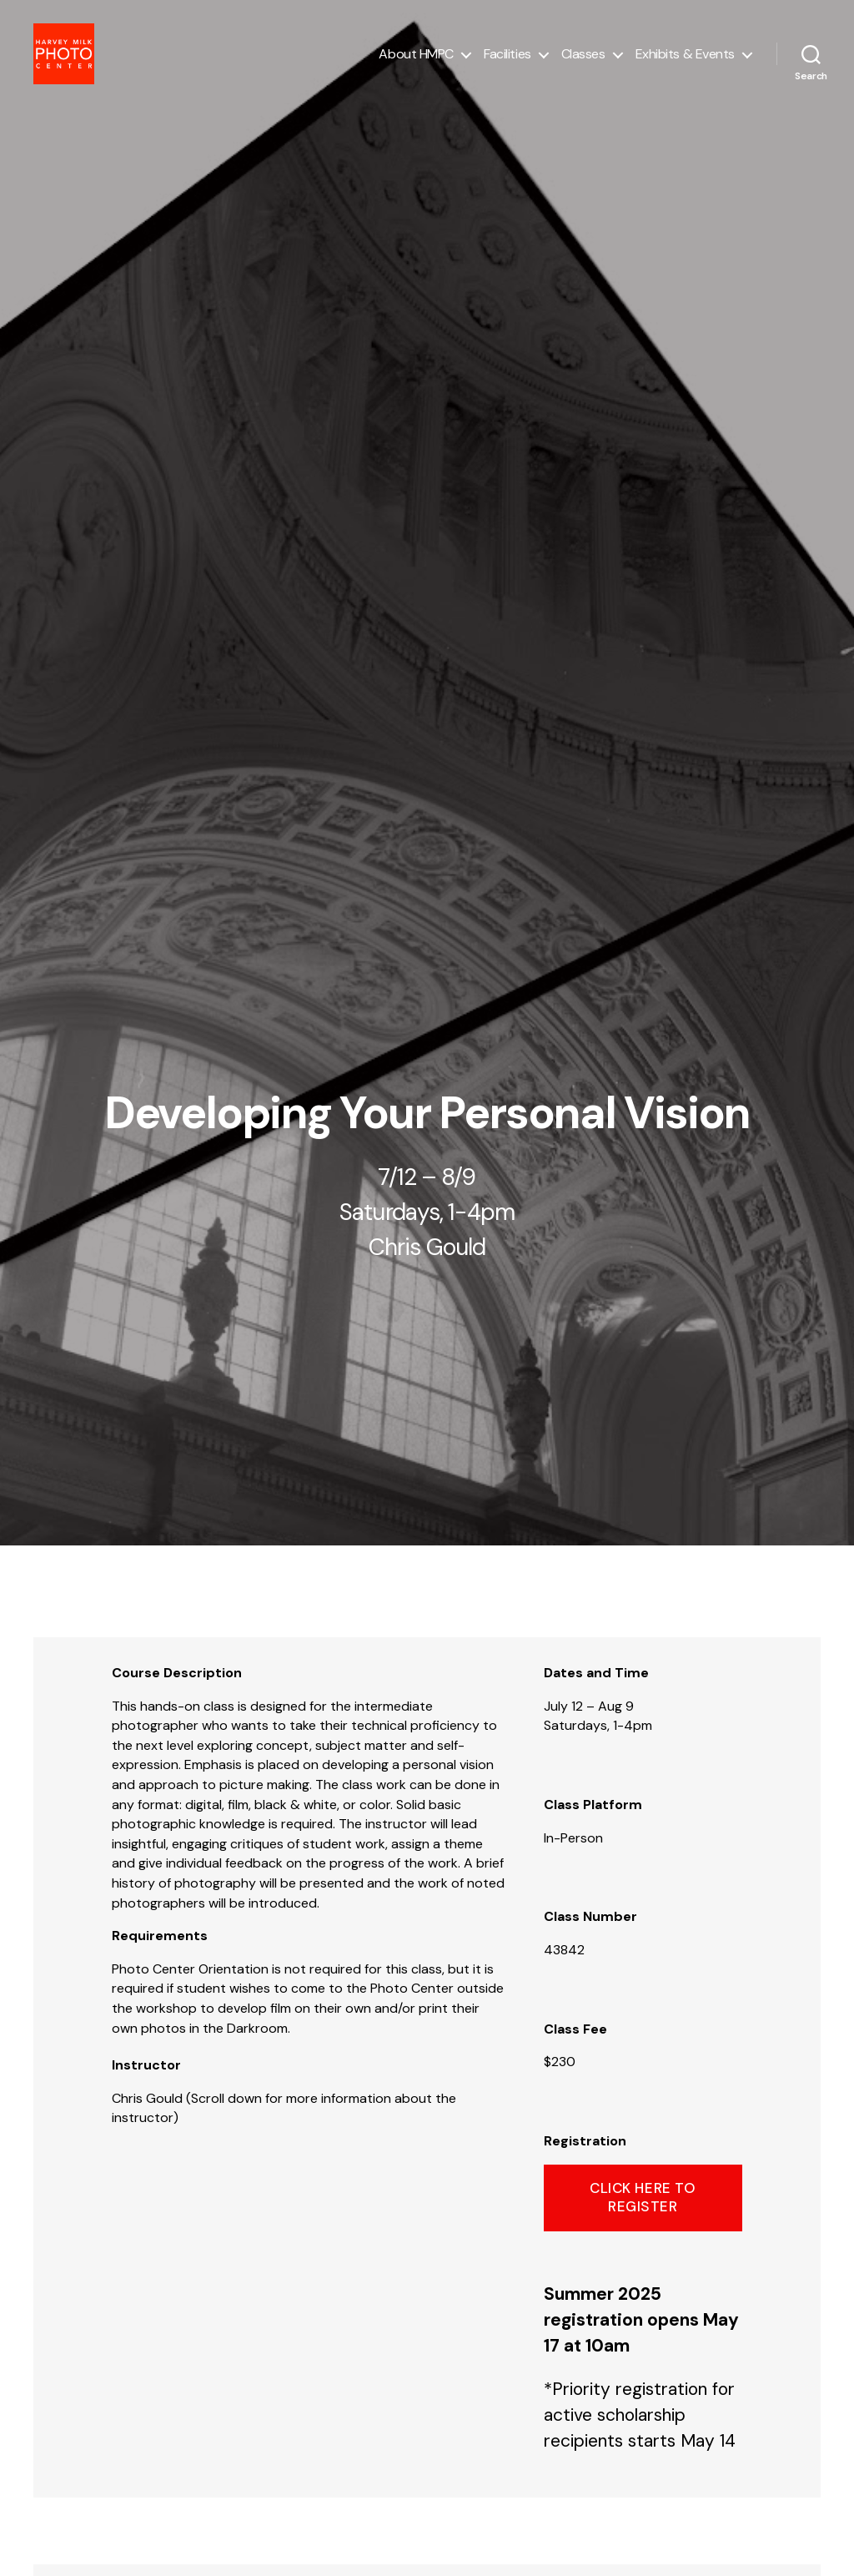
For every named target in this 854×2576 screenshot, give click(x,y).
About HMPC (416, 60)
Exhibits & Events (685, 60)
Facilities (507, 60)
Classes (583, 60)
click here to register (643, 2197)
